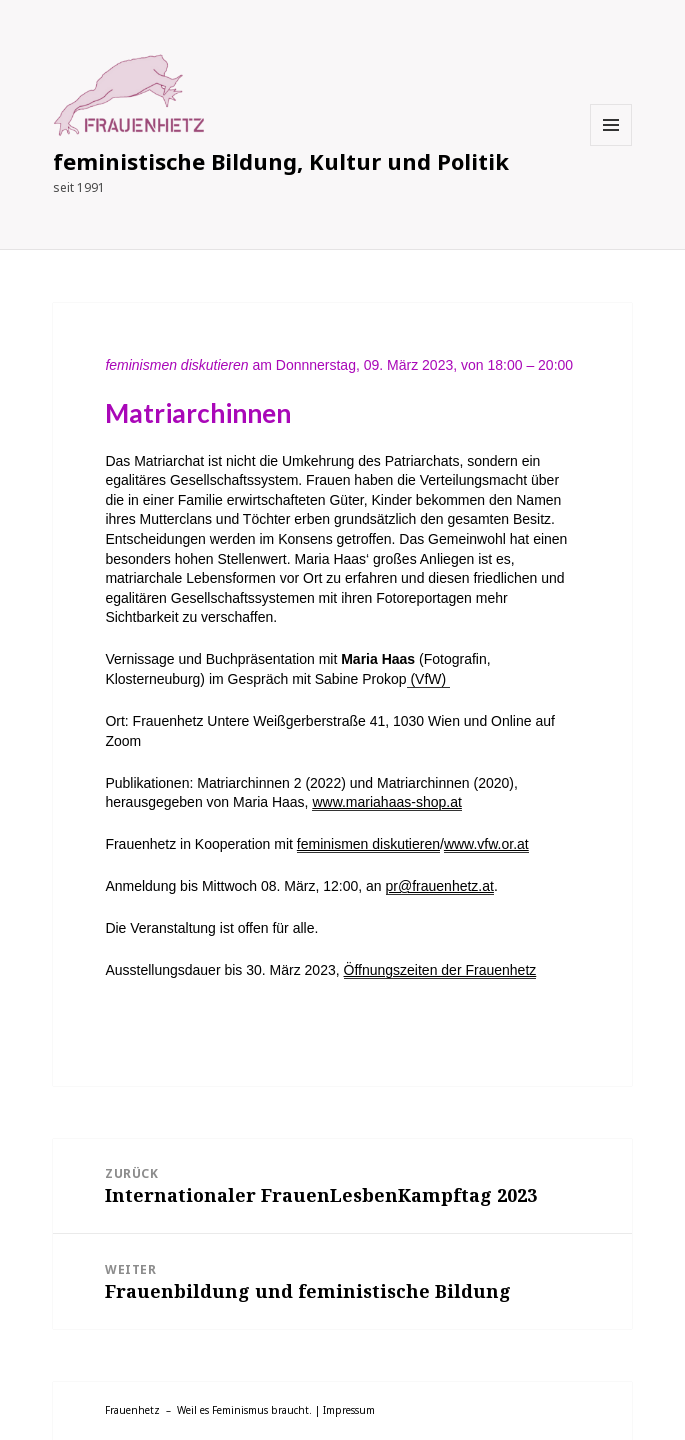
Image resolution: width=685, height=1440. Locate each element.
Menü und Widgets (611, 145)
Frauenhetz (132, 1410)
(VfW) (429, 679)
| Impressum (345, 1410)
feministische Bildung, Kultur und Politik (281, 161)
